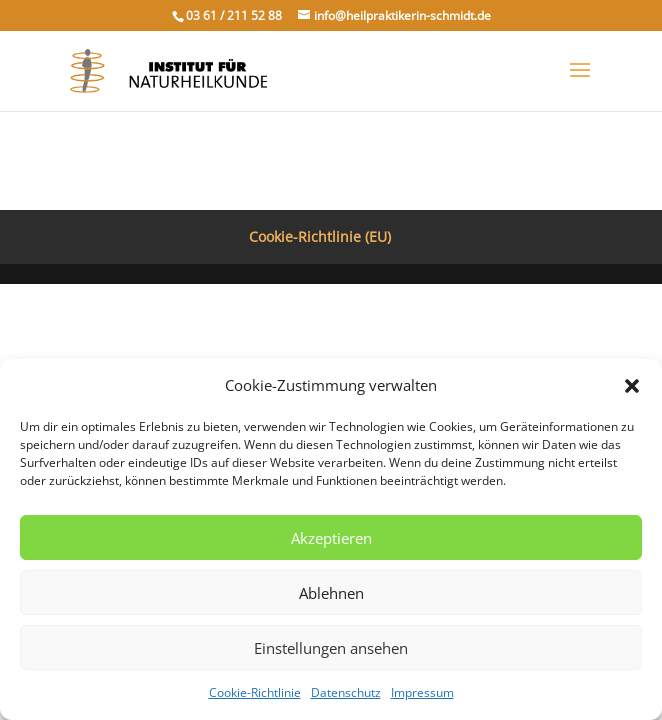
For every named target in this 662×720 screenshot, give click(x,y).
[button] (632, 386)
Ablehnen (331, 593)
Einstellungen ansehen (331, 648)
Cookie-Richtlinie (255, 692)
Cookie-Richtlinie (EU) (320, 236)
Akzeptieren (331, 538)
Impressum (422, 692)
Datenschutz (346, 692)
